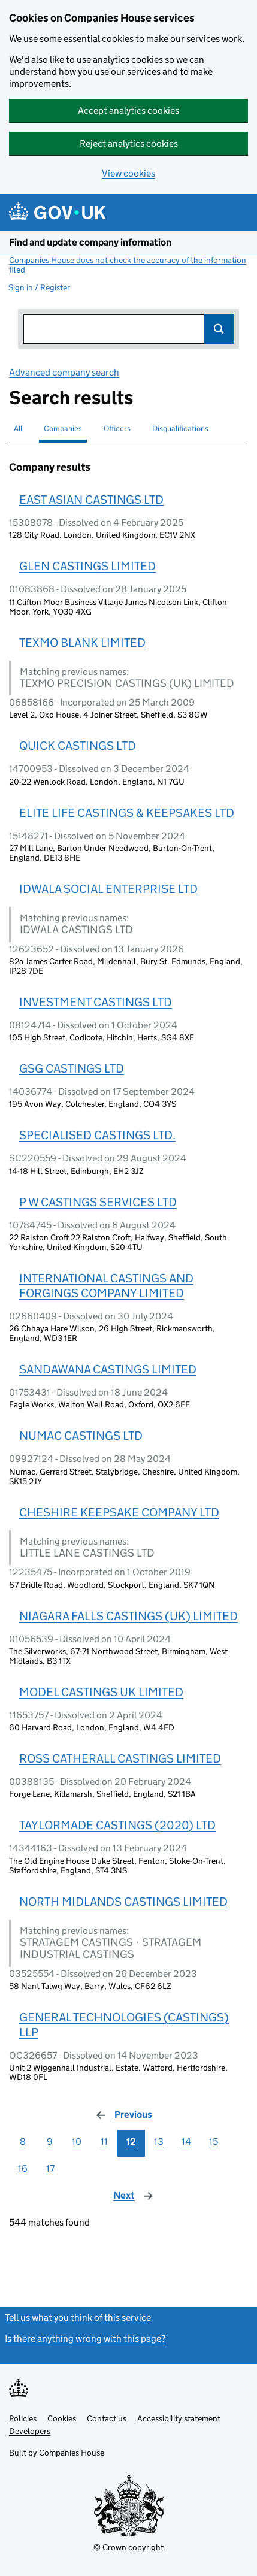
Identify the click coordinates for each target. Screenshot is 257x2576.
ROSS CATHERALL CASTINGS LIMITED (120, 1758)
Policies (23, 2418)
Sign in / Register (39, 287)
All (18, 428)
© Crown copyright (128, 2547)
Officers (117, 428)
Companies (63, 428)
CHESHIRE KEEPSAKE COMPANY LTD (119, 1512)
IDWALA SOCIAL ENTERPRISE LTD (108, 889)
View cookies (128, 173)
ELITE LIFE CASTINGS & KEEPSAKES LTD (126, 813)
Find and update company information (90, 242)
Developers (29, 2431)
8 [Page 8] (23, 2141)
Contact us (106, 2418)
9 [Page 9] (50, 2141)
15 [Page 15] (213, 2141)
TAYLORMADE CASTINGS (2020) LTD (117, 1825)
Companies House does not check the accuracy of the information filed (127, 265)
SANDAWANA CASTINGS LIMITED (107, 1369)
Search (219, 329)
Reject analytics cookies (129, 143)
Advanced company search (64, 372)
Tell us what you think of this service (78, 2317)
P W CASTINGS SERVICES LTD (98, 1202)
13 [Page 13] (159, 2141)
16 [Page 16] (23, 2168)
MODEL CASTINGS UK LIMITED (101, 1692)
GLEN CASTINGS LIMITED (87, 566)
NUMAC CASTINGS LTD (81, 1435)
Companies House (71, 2452)
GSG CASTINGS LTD (71, 1068)
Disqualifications (180, 428)
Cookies (61, 2418)
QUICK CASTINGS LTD (77, 745)
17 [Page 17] (50, 2168)
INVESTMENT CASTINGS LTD (95, 1002)
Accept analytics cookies (128, 110)
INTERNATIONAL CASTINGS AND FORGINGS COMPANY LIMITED (106, 1285)
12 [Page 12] (131, 2141)
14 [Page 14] (186, 2141)
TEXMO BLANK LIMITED (82, 642)
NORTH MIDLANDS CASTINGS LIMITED (123, 1901)
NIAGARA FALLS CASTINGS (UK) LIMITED (128, 1616)
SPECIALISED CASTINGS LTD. (97, 1135)
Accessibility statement (178, 2418)
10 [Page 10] (76, 2141)
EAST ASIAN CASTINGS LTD (91, 499)
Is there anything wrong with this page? (85, 2338)
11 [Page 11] (104, 2141)
